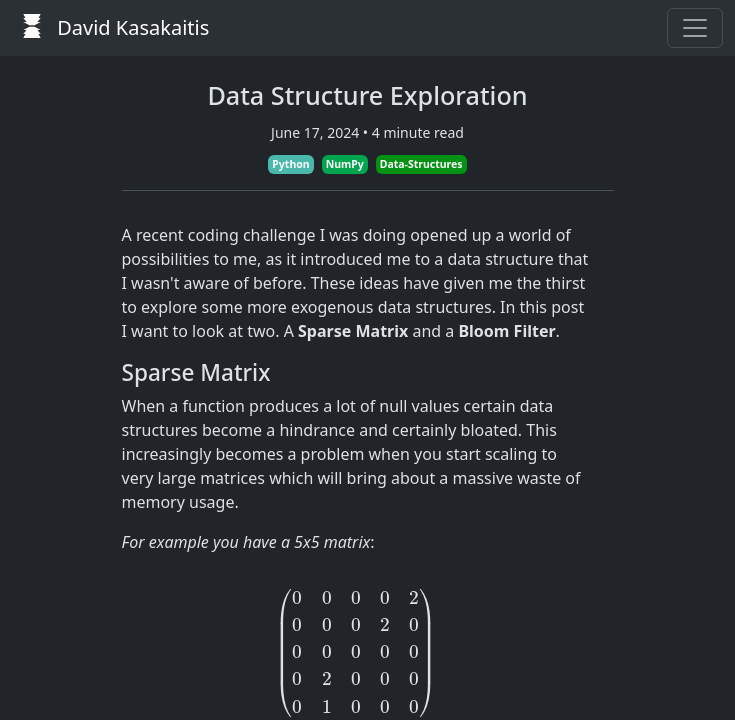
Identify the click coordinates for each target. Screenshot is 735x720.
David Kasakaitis (110, 27)
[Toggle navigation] (695, 28)
